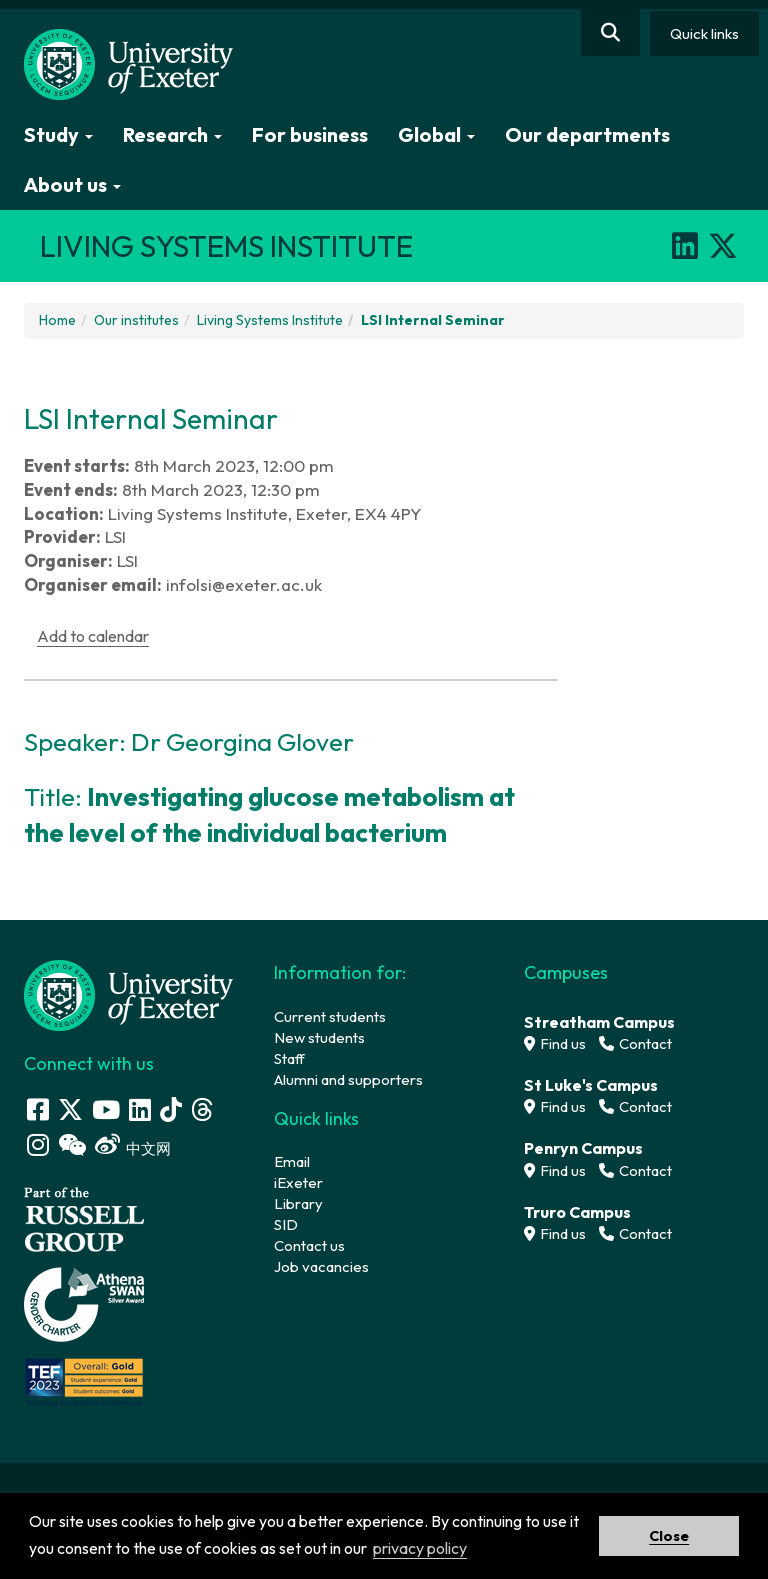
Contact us (309, 1245)
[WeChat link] (72, 1144)
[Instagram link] (38, 1144)
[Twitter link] (70, 1109)
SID (286, 1224)
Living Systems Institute (270, 320)
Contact (635, 1043)
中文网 (148, 1148)
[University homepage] (129, 993)
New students (319, 1037)
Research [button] (172, 134)
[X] (723, 246)
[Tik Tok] (171, 1109)
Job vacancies (321, 1266)
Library (298, 1203)
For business (310, 134)
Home (57, 320)
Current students (330, 1016)
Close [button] (669, 1536)
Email (292, 1161)
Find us (555, 1043)
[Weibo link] (107, 1144)
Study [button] (58, 134)
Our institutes (136, 320)
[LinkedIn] (685, 246)
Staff (289, 1058)
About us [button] (72, 184)
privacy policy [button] (420, 1548)
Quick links (704, 33)
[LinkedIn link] (140, 1109)
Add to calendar (93, 636)
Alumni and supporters (348, 1079)
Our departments (587, 134)
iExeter (298, 1182)
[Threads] (202, 1109)
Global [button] (436, 134)
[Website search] (610, 32)
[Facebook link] (38, 1109)
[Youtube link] (106, 1109)
